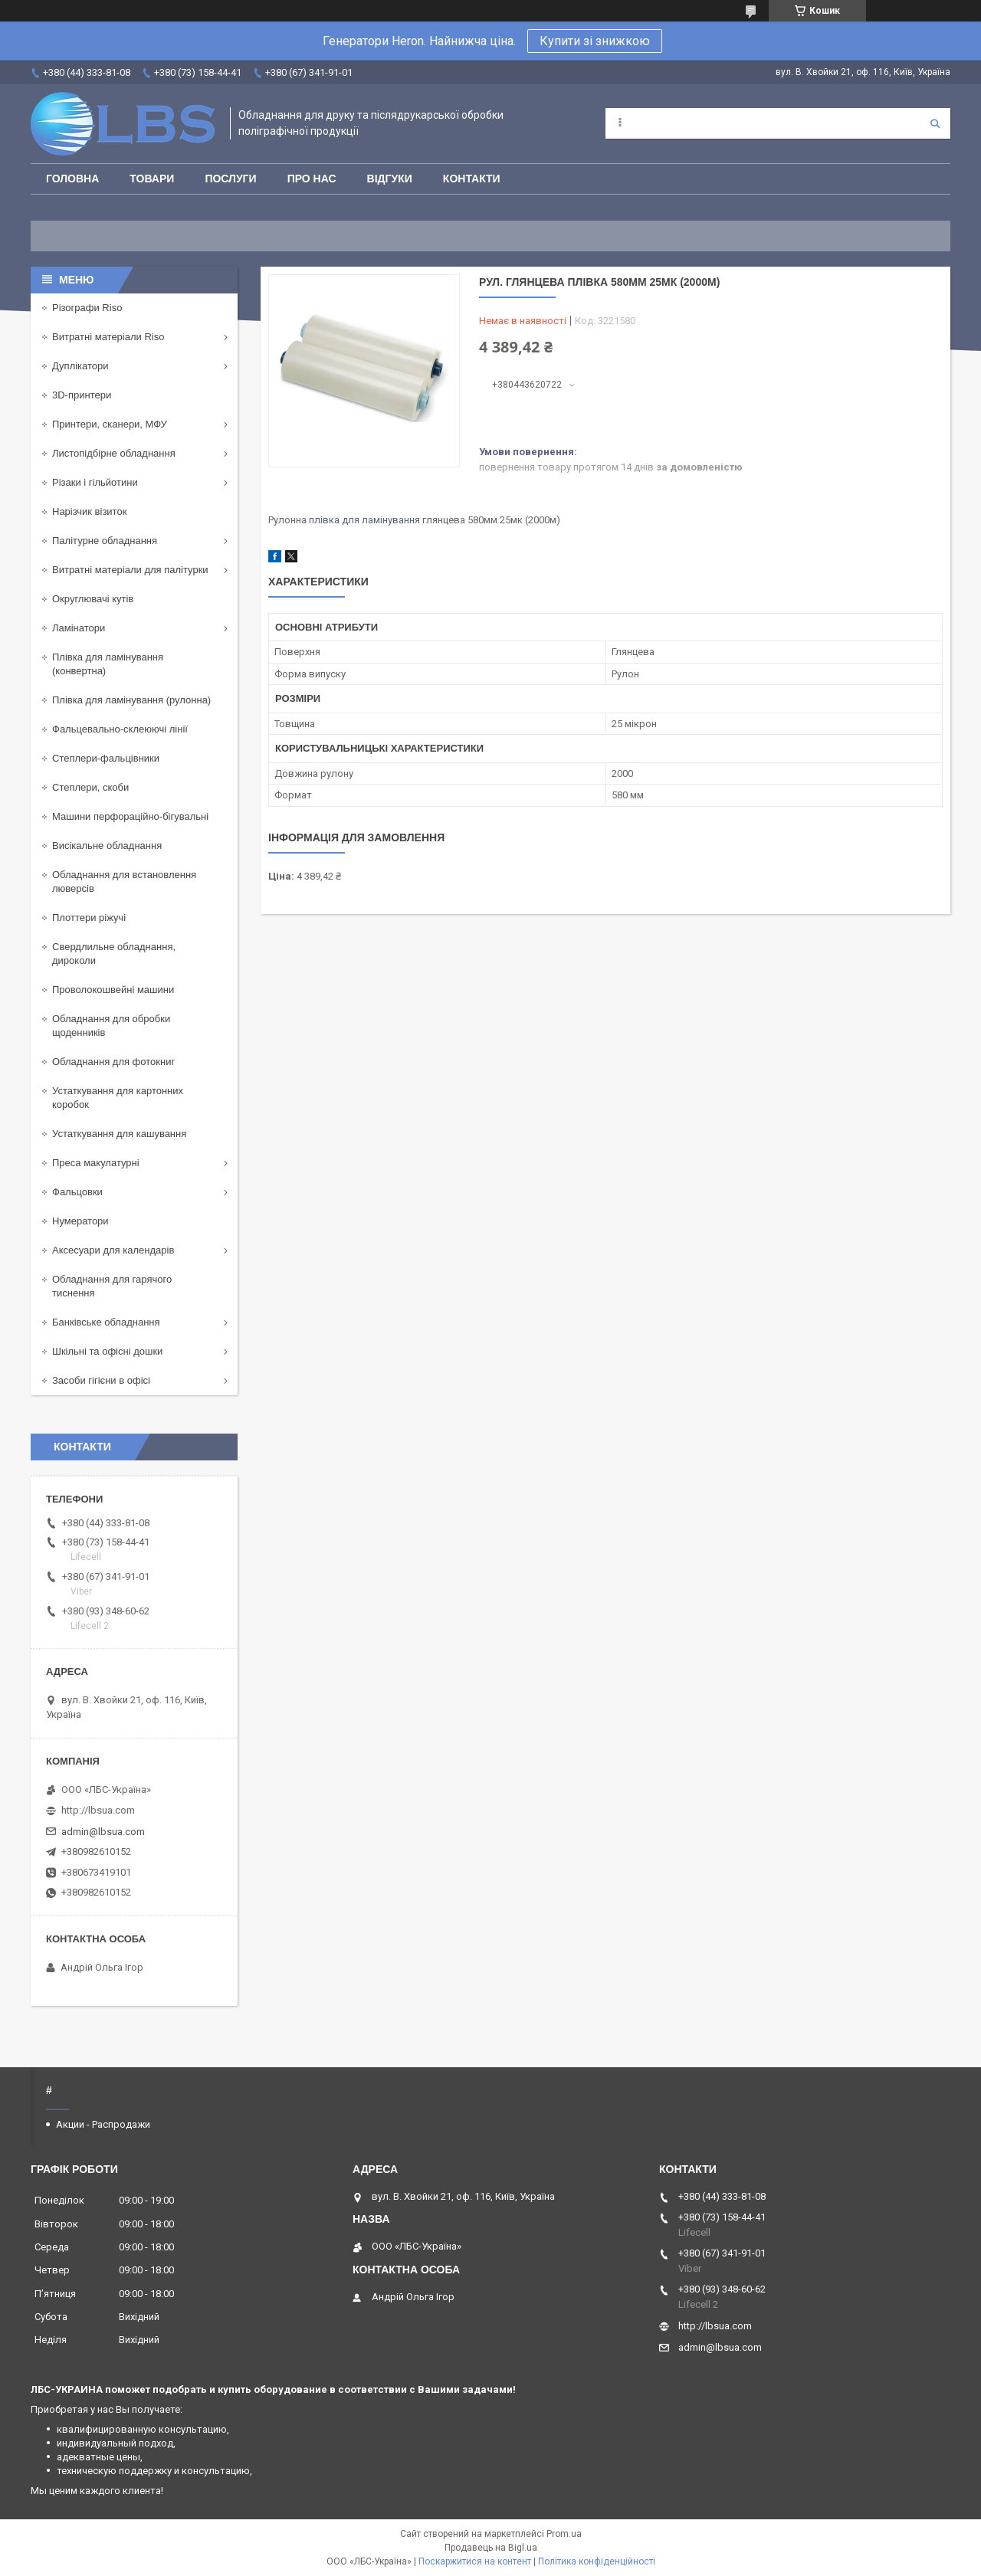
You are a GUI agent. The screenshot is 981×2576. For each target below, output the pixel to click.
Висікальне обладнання (107, 845)
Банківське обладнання (106, 1322)
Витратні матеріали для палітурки (130, 569)
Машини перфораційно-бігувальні (130, 816)
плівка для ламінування (364, 520)
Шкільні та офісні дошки (107, 1351)
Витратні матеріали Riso (108, 336)
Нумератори (80, 1221)
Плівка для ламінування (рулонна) (131, 700)
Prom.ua (564, 2533)
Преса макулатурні (95, 1162)
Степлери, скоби (90, 787)
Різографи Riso (87, 307)
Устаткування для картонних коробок (117, 1097)
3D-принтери (81, 395)
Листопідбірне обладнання (114, 453)
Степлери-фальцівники (105, 758)
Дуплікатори (80, 366)
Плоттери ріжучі (89, 917)
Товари (152, 178)
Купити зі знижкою (595, 41)
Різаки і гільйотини (95, 482)
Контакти (471, 178)
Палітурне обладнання (104, 540)
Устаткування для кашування (119, 1133)
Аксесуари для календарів (113, 1250)
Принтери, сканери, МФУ (109, 424)
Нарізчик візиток (89, 511)
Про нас (311, 178)
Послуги (230, 178)
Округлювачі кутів (92, 599)
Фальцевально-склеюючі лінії (120, 729)
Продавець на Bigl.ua (491, 2547)
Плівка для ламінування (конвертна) (107, 664)
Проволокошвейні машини (113, 989)
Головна (72, 178)
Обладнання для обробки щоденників (111, 1025)
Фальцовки (77, 1192)
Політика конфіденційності (596, 2561)
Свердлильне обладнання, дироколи (114, 953)
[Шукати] (935, 123)
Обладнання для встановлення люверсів (124, 881)
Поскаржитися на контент (474, 2561)
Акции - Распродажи (103, 2124)
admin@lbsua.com (103, 1831)
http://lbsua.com (98, 1810)
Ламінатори (78, 628)
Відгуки (389, 178)
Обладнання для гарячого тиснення (112, 1286)
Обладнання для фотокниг (113, 1061)
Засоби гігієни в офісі (101, 1380)
